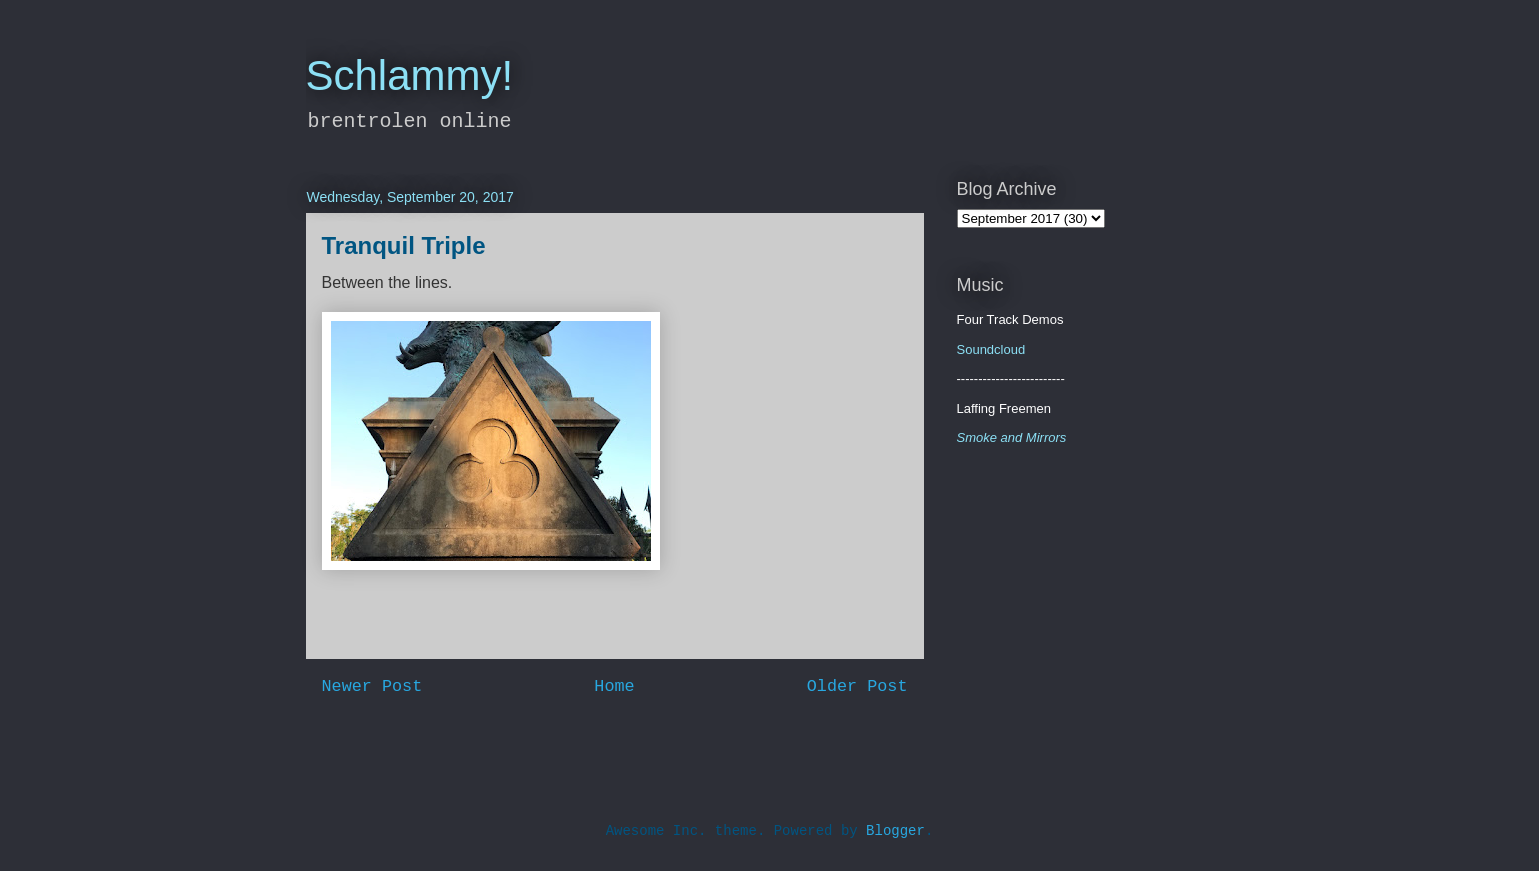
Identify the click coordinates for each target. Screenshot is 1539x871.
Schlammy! (410, 75)
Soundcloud (991, 349)
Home (614, 686)
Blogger (895, 831)
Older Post (857, 686)
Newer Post (372, 686)
